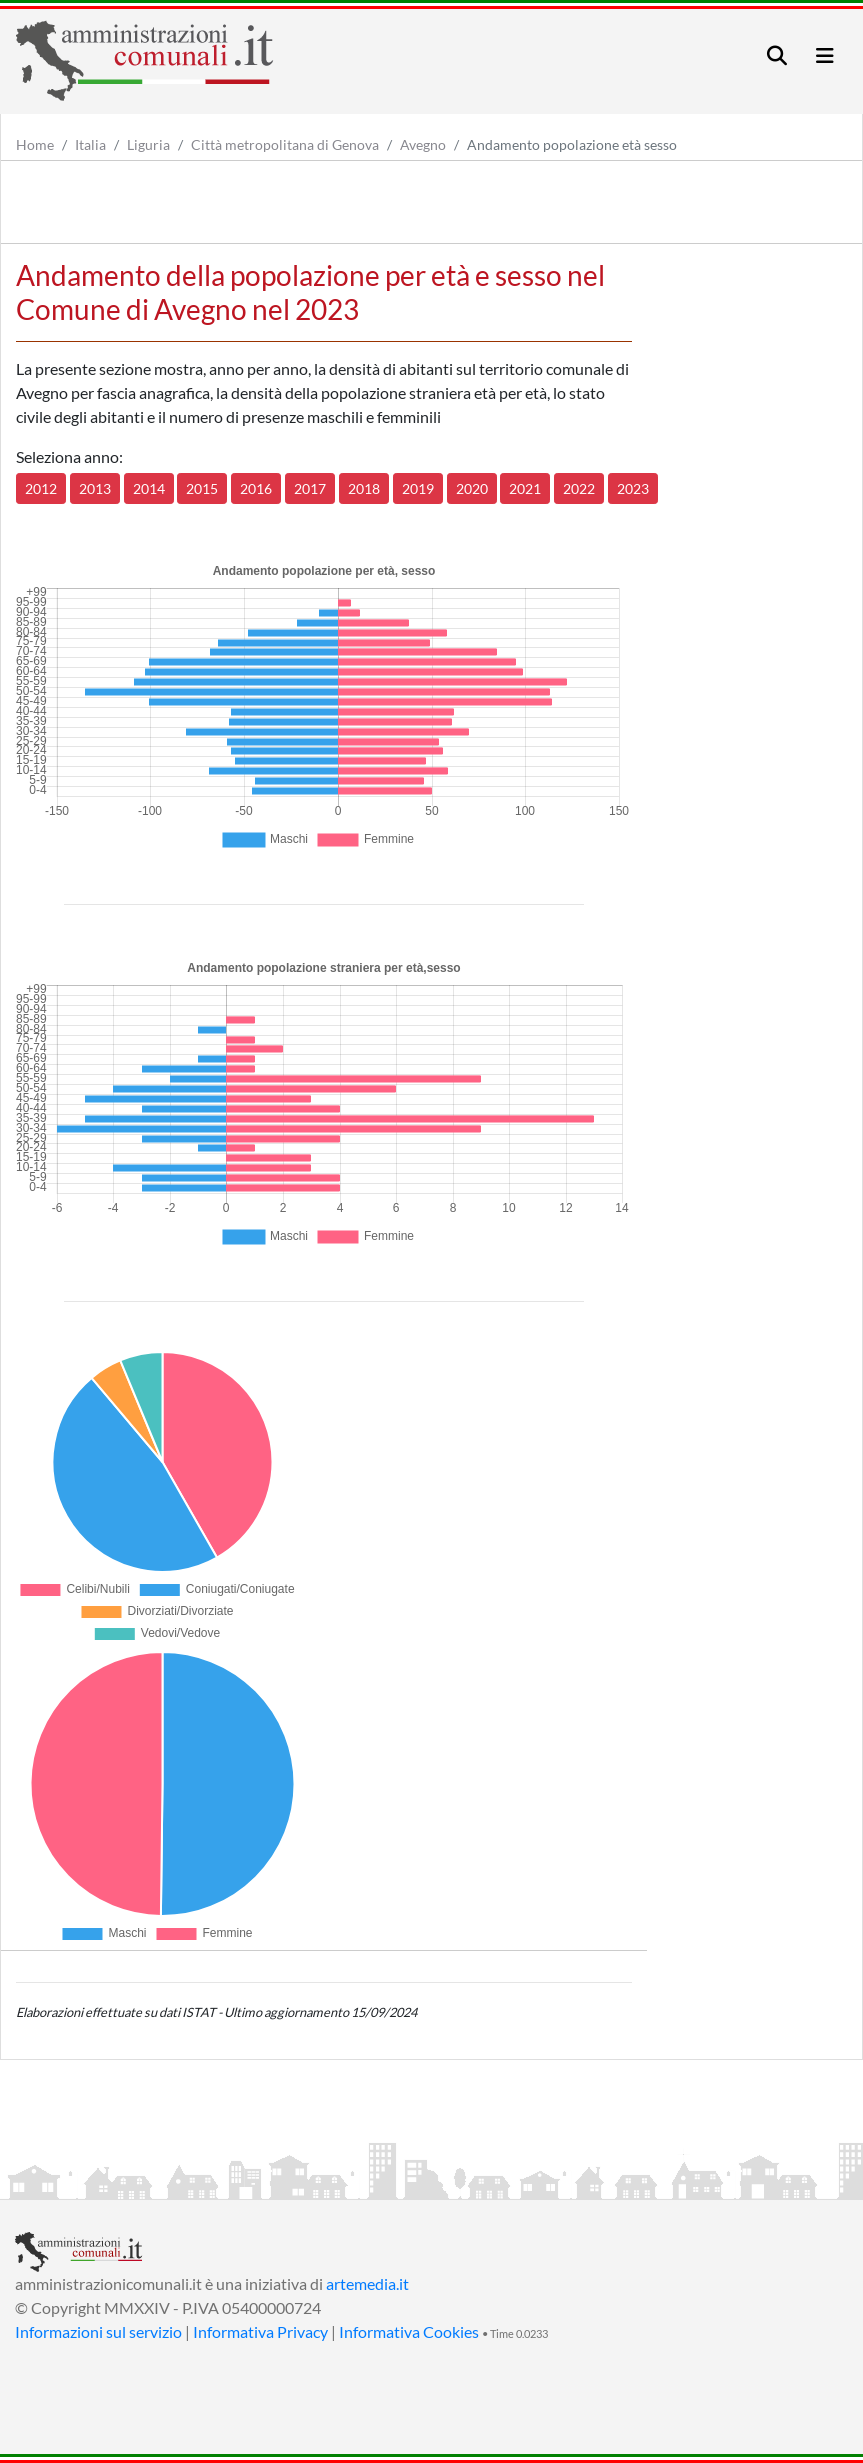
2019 (418, 488)
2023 (633, 488)
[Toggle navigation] (777, 55)
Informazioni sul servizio (98, 2331)
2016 (256, 488)
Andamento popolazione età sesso (572, 144)
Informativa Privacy (260, 2331)
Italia (90, 144)
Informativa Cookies (409, 2331)
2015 (202, 488)
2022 (579, 488)
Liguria (148, 144)
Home (35, 144)
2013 (95, 488)
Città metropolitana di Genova (285, 144)
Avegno (423, 144)
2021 (525, 488)
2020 (472, 488)
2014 (149, 488)
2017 (310, 488)
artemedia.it (367, 2283)
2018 (364, 488)
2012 (41, 488)
